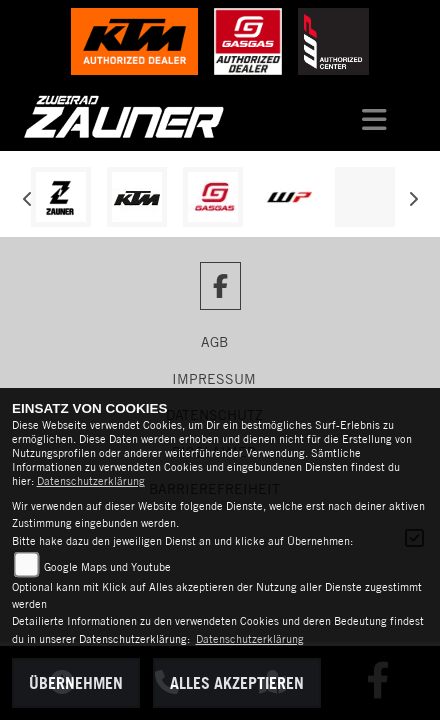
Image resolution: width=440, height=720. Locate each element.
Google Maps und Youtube (107, 567)
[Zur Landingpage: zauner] (61, 197)
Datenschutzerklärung (91, 481)
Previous (27, 202)
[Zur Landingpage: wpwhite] (289, 197)
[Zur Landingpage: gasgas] (213, 197)
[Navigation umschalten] (374, 117)
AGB (214, 342)
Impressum (214, 379)
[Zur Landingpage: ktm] (137, 197)
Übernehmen (76, 683)
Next (412, 202)
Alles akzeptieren (237, 683)
